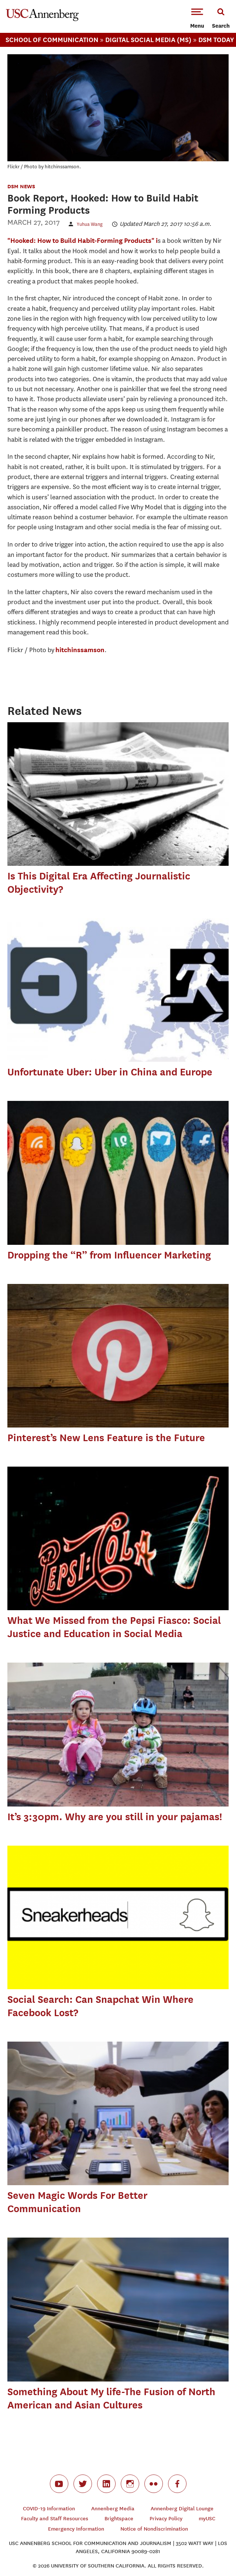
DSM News (21, 186)
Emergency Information (76, 2529)
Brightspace (119, 2518)
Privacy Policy (166, 2518)
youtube (59, 2484)
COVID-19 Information (49, 2509)
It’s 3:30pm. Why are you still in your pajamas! (114, 1816)
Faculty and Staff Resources (54, 2518)
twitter (82, 2484)
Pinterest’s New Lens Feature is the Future (106, 1437)
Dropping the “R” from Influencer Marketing (109, 1255)
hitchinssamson (80, 650)
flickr (153, 2484)
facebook (177, 2484)
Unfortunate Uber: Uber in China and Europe (109, 1072)
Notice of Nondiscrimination (154, 2529)
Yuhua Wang (90, 224)
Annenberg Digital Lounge (182, 2509)
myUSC (207, 2518)
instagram (130, 2484)
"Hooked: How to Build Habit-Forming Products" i (82, 240)
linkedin (106, 2484)
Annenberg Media (112, 2509)
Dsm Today (216, 40)
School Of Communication (52, 40)
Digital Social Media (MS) (148, 40)
